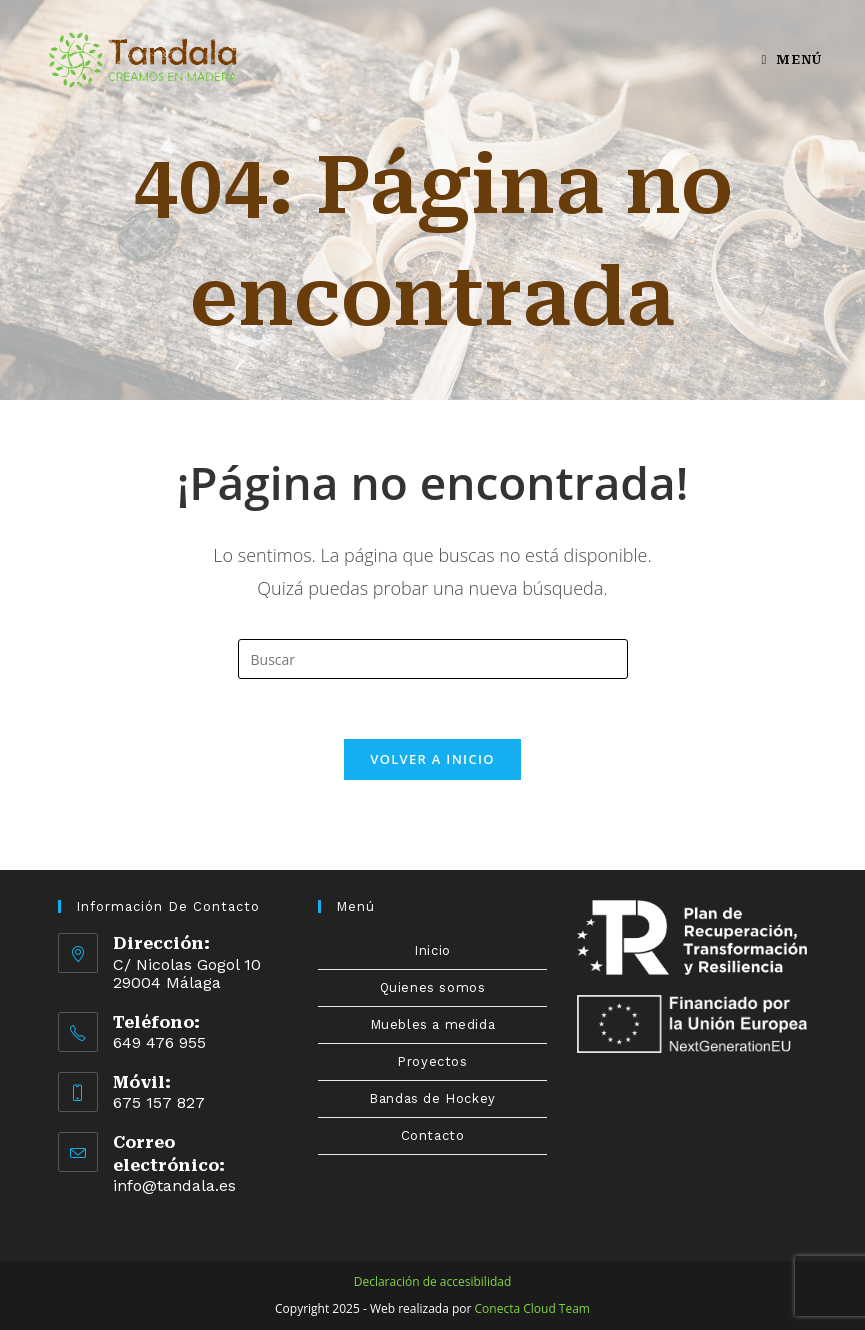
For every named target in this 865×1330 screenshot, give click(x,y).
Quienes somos (433, 987)
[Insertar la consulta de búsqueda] (433, 659)
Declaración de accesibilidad (433, 1281)
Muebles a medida (433, 1024)
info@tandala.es (174, 1185)
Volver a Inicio (432, 759)
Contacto (433, 1135)
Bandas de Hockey (432, 1098)
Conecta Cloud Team (532, 1308)
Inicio (432, 950)
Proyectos (432, 1061)
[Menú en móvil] (791, 59)
